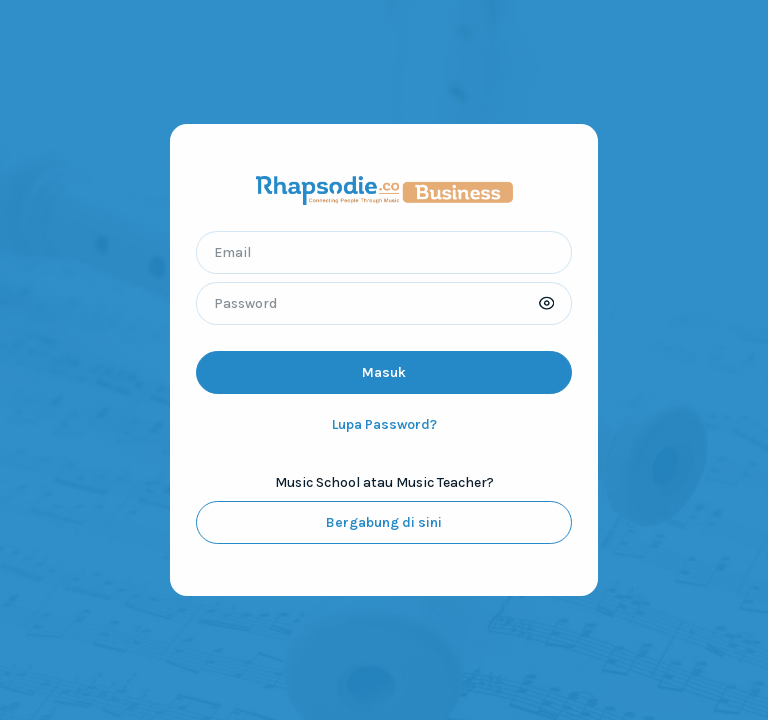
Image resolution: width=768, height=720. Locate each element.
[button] (547, 303)
